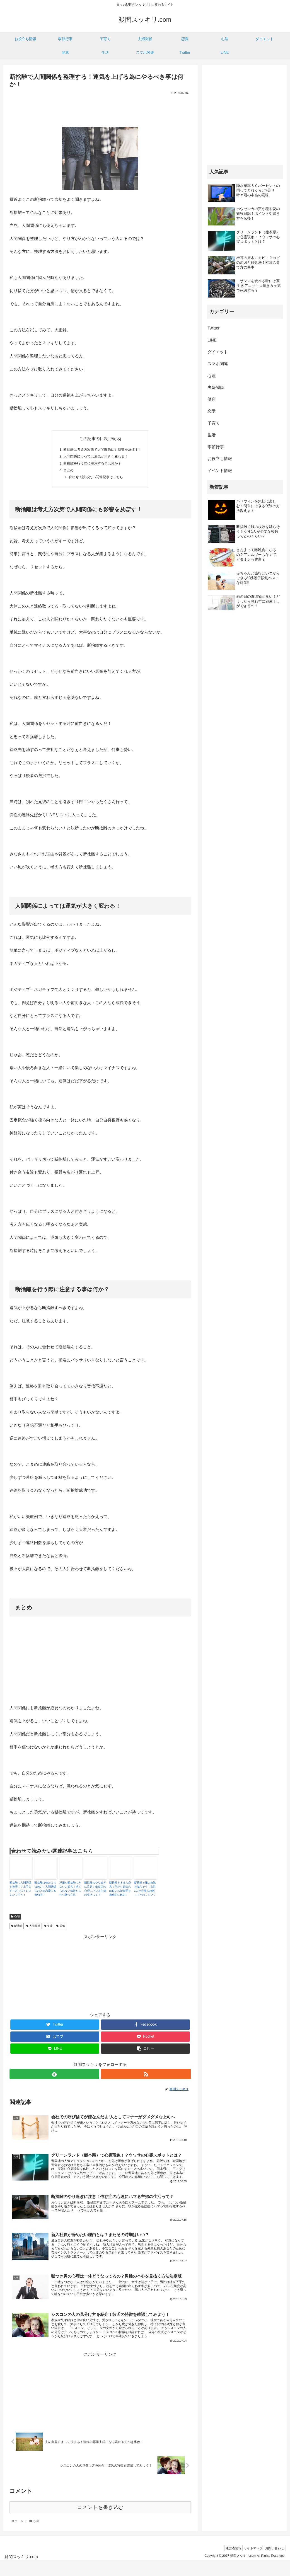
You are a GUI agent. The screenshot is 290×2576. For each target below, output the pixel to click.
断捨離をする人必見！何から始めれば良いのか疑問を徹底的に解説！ (120, 1891)
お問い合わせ (273, 2556)
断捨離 (18, 1928)
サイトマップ (249, 2556)
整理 (50, 1928)
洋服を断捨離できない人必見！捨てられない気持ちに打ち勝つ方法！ (70, 1891)
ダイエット (218, 352)
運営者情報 (227, 2556)
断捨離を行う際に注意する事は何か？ (91, 464)
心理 (17, 1919)
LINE (212, 340)
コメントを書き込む (100, 2515)
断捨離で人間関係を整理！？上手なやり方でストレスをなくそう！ (20, 1891)
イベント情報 (220, 470)
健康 (212, 399)
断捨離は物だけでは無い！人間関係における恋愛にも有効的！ (45, 1891)
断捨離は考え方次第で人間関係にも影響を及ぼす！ (102, 450)
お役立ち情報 (220, 458)
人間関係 (34, 1928)
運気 (62, 1928)
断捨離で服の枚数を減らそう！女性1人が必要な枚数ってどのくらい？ (145, 1891)
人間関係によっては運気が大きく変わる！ (95, 457)
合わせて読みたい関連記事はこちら (95, 479)
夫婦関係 (216, 387)
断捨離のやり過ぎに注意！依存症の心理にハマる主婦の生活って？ (95, 1891)
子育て (214, 423)
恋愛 (212, 411)
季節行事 (216, 447)
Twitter (214, 328)
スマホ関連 (218, 363)
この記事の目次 (93, 438)
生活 (212, 435)
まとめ (66, 472)
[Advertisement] (100, 109)
